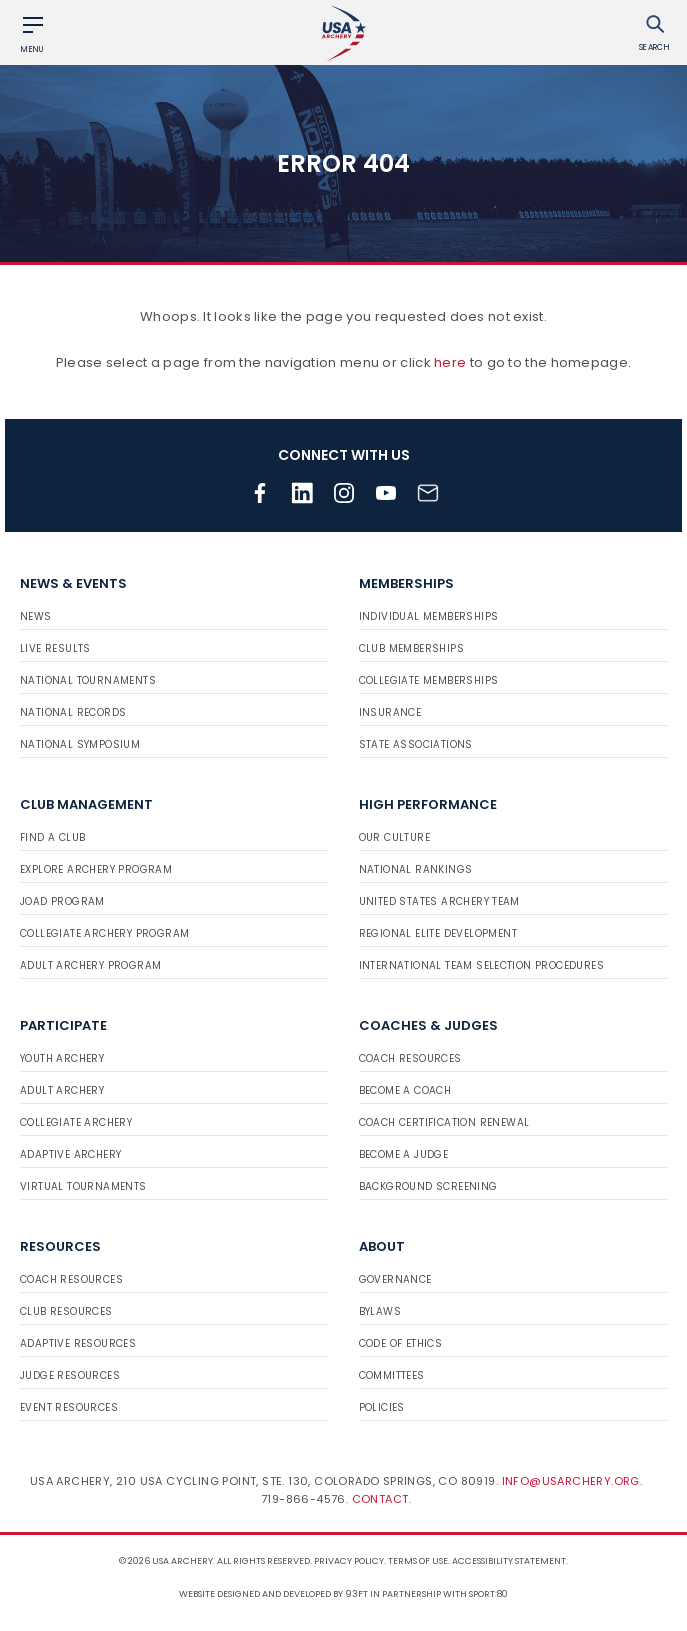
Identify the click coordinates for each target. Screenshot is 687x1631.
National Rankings (416, 869)
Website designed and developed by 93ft (273, 1594)
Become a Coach (405, 1090)
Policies (382, 1407)
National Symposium (80, 744)
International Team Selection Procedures (482, 965)
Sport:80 (488, 1594)
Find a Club (52, 837)
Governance (395, 1279)
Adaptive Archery (70, 1154)
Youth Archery (62, 1058)
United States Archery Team (439, 901)
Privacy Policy (349, 1561)
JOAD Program (62, 901)
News (36, 616)
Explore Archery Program (96, 869)
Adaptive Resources (78, 1343)
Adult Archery (62, 1090)
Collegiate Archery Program (104, 933)
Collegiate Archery (76, 1122)
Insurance (390, 712)
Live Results (55, 648)
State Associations (416, 744)
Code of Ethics (401, 1343)
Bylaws (380, 1311)
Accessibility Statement (509, 1561)
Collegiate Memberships (429, 680)
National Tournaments (88, 680)
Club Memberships (411, 648)
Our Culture (394, 837)
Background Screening (428, 1186)
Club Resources (66, 1311)
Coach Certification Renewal (444, 1122)
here (450, 362)
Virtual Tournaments (83, 1186)
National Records (73, 712)
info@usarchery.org (571, 1481)
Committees (392, 1375)
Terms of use (418, 1561)
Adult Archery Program (90, 965)
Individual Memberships (429, 616)
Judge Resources (70, 1375)
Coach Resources (410, 1058)
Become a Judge (404, 1154)
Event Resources (69, 1407)
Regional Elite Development (438, 933)
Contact (380, 1499)
